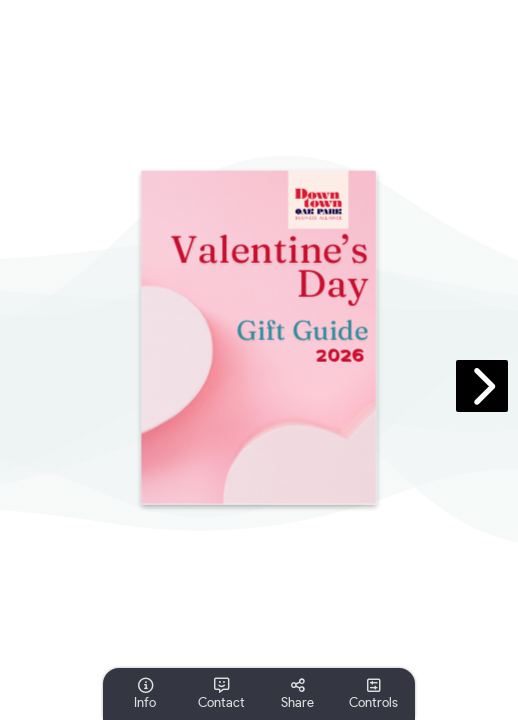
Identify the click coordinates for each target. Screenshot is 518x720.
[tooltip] (145, 694)
